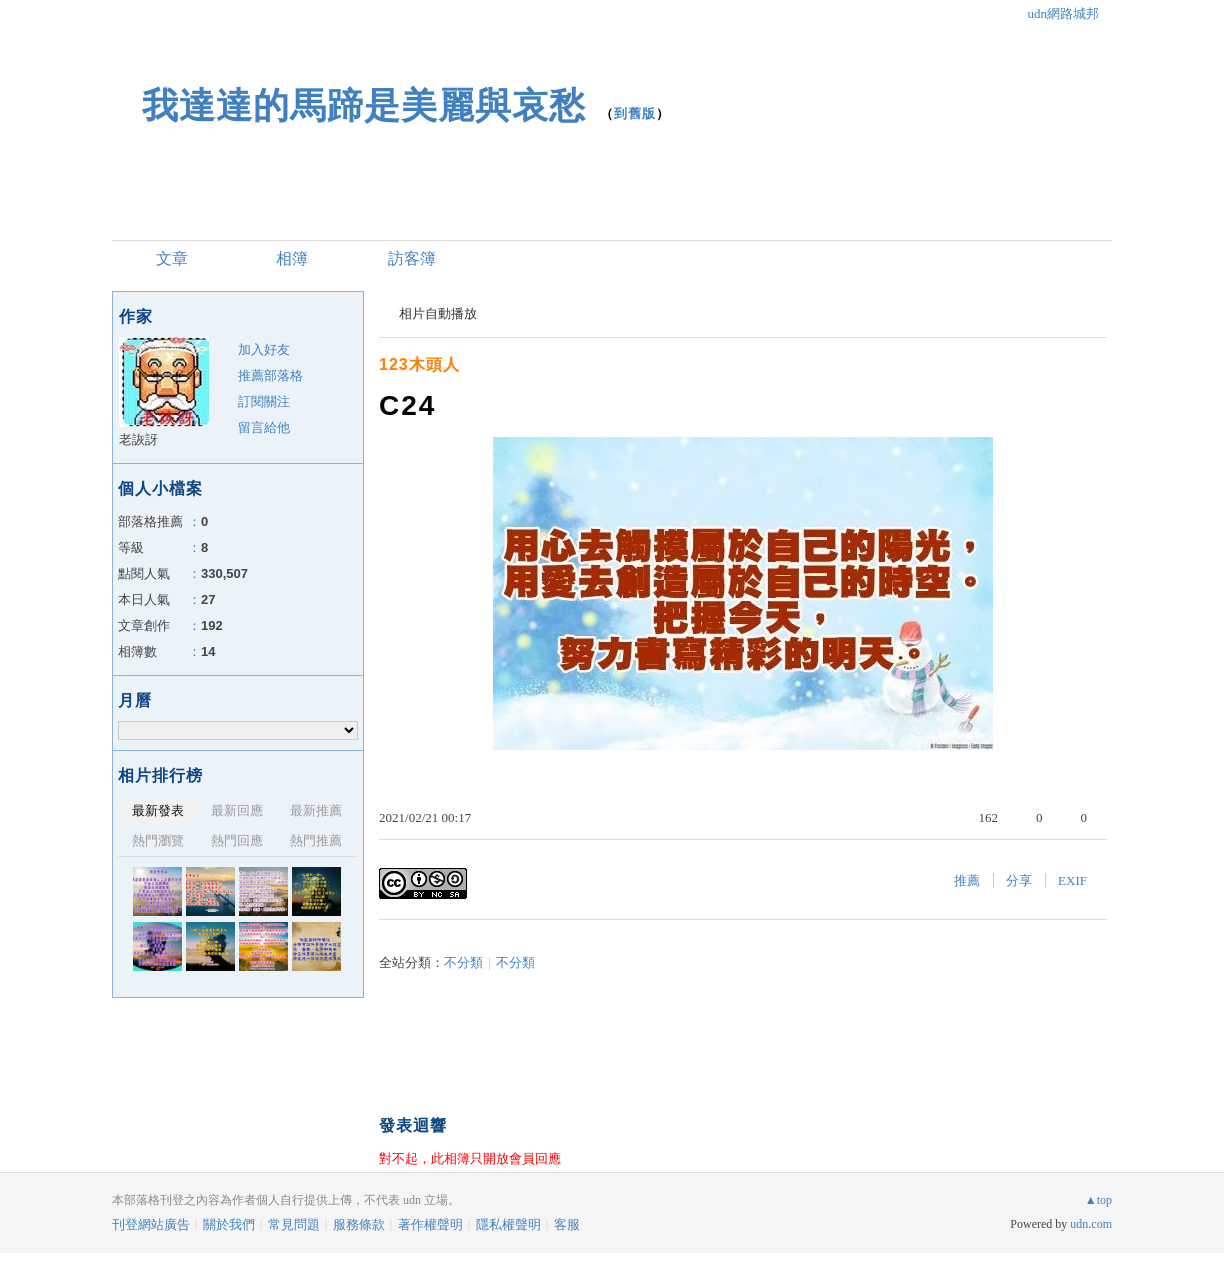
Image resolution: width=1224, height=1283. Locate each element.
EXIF (1072, 880)
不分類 (463, 962)
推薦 (967, 880)
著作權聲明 (430, 1224)
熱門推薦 (316, 840)
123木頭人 (419, 364)
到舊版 (635, 113)
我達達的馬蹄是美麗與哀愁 (364, 105)
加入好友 (264, 349)
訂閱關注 (264, 401)
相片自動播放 (438, 313)
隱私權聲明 (508, 1224)
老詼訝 (138, 439)
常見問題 (294, 1224)
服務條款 (359, 1224)
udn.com (1091, 1224)
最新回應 (237, 810)
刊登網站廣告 (151, 1224)
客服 (567, 1224)
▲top (1098, 1200)
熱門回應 (237, 840)
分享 (1019, 880)
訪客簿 (412, 258)
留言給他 (264, 427)
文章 (172, 258)
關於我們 (229, 1224)
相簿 (292, 258)
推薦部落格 (270, 375)
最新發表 (158, 810)
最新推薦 (316, 810)
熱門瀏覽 (158, 840)
